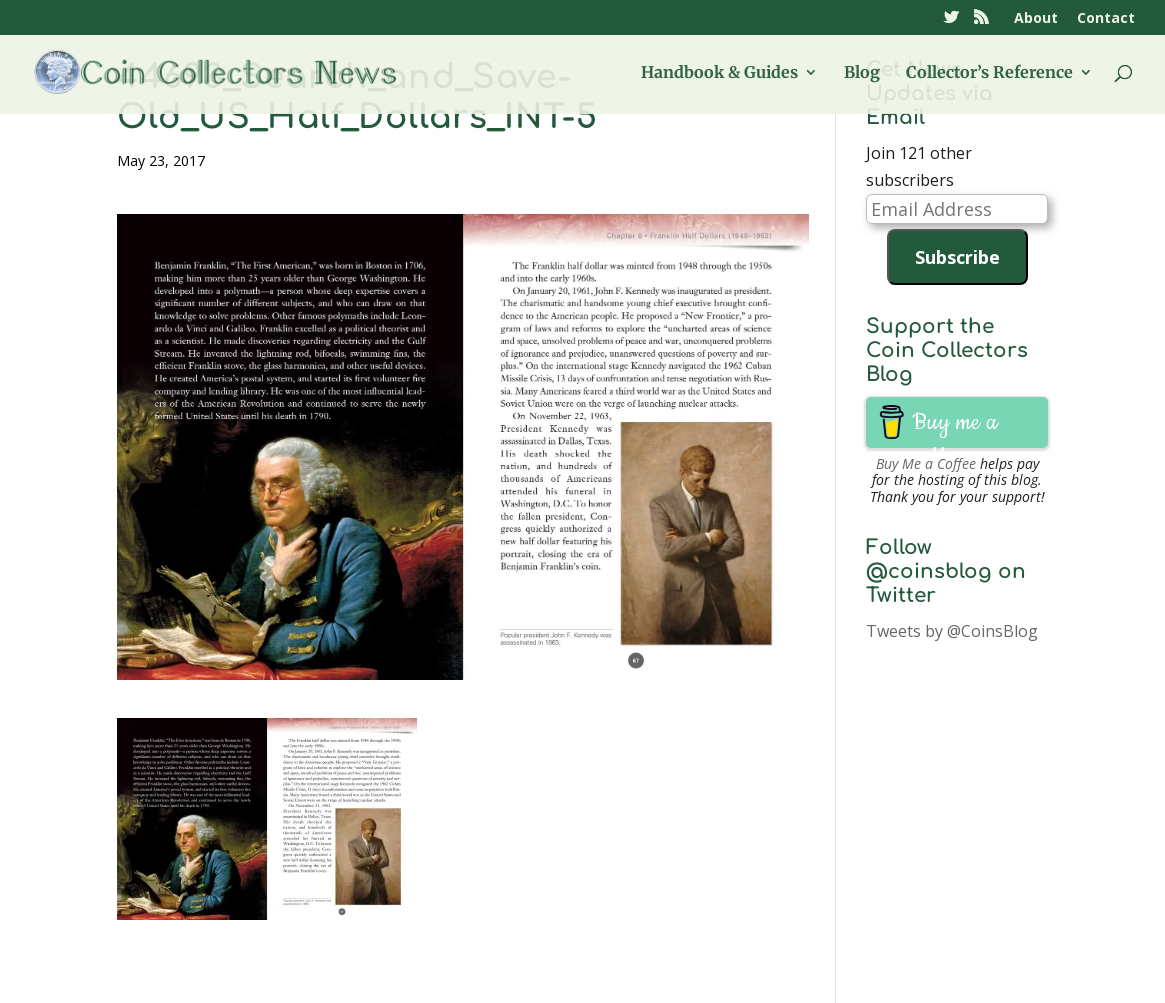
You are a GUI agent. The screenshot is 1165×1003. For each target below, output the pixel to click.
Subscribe (957, 257)
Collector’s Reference (989, 73)
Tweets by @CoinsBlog (952, 631)
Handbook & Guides (719, 73)
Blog (862, 73)
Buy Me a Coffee (926, 463)
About (1036, 19)
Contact (1106, 19)
